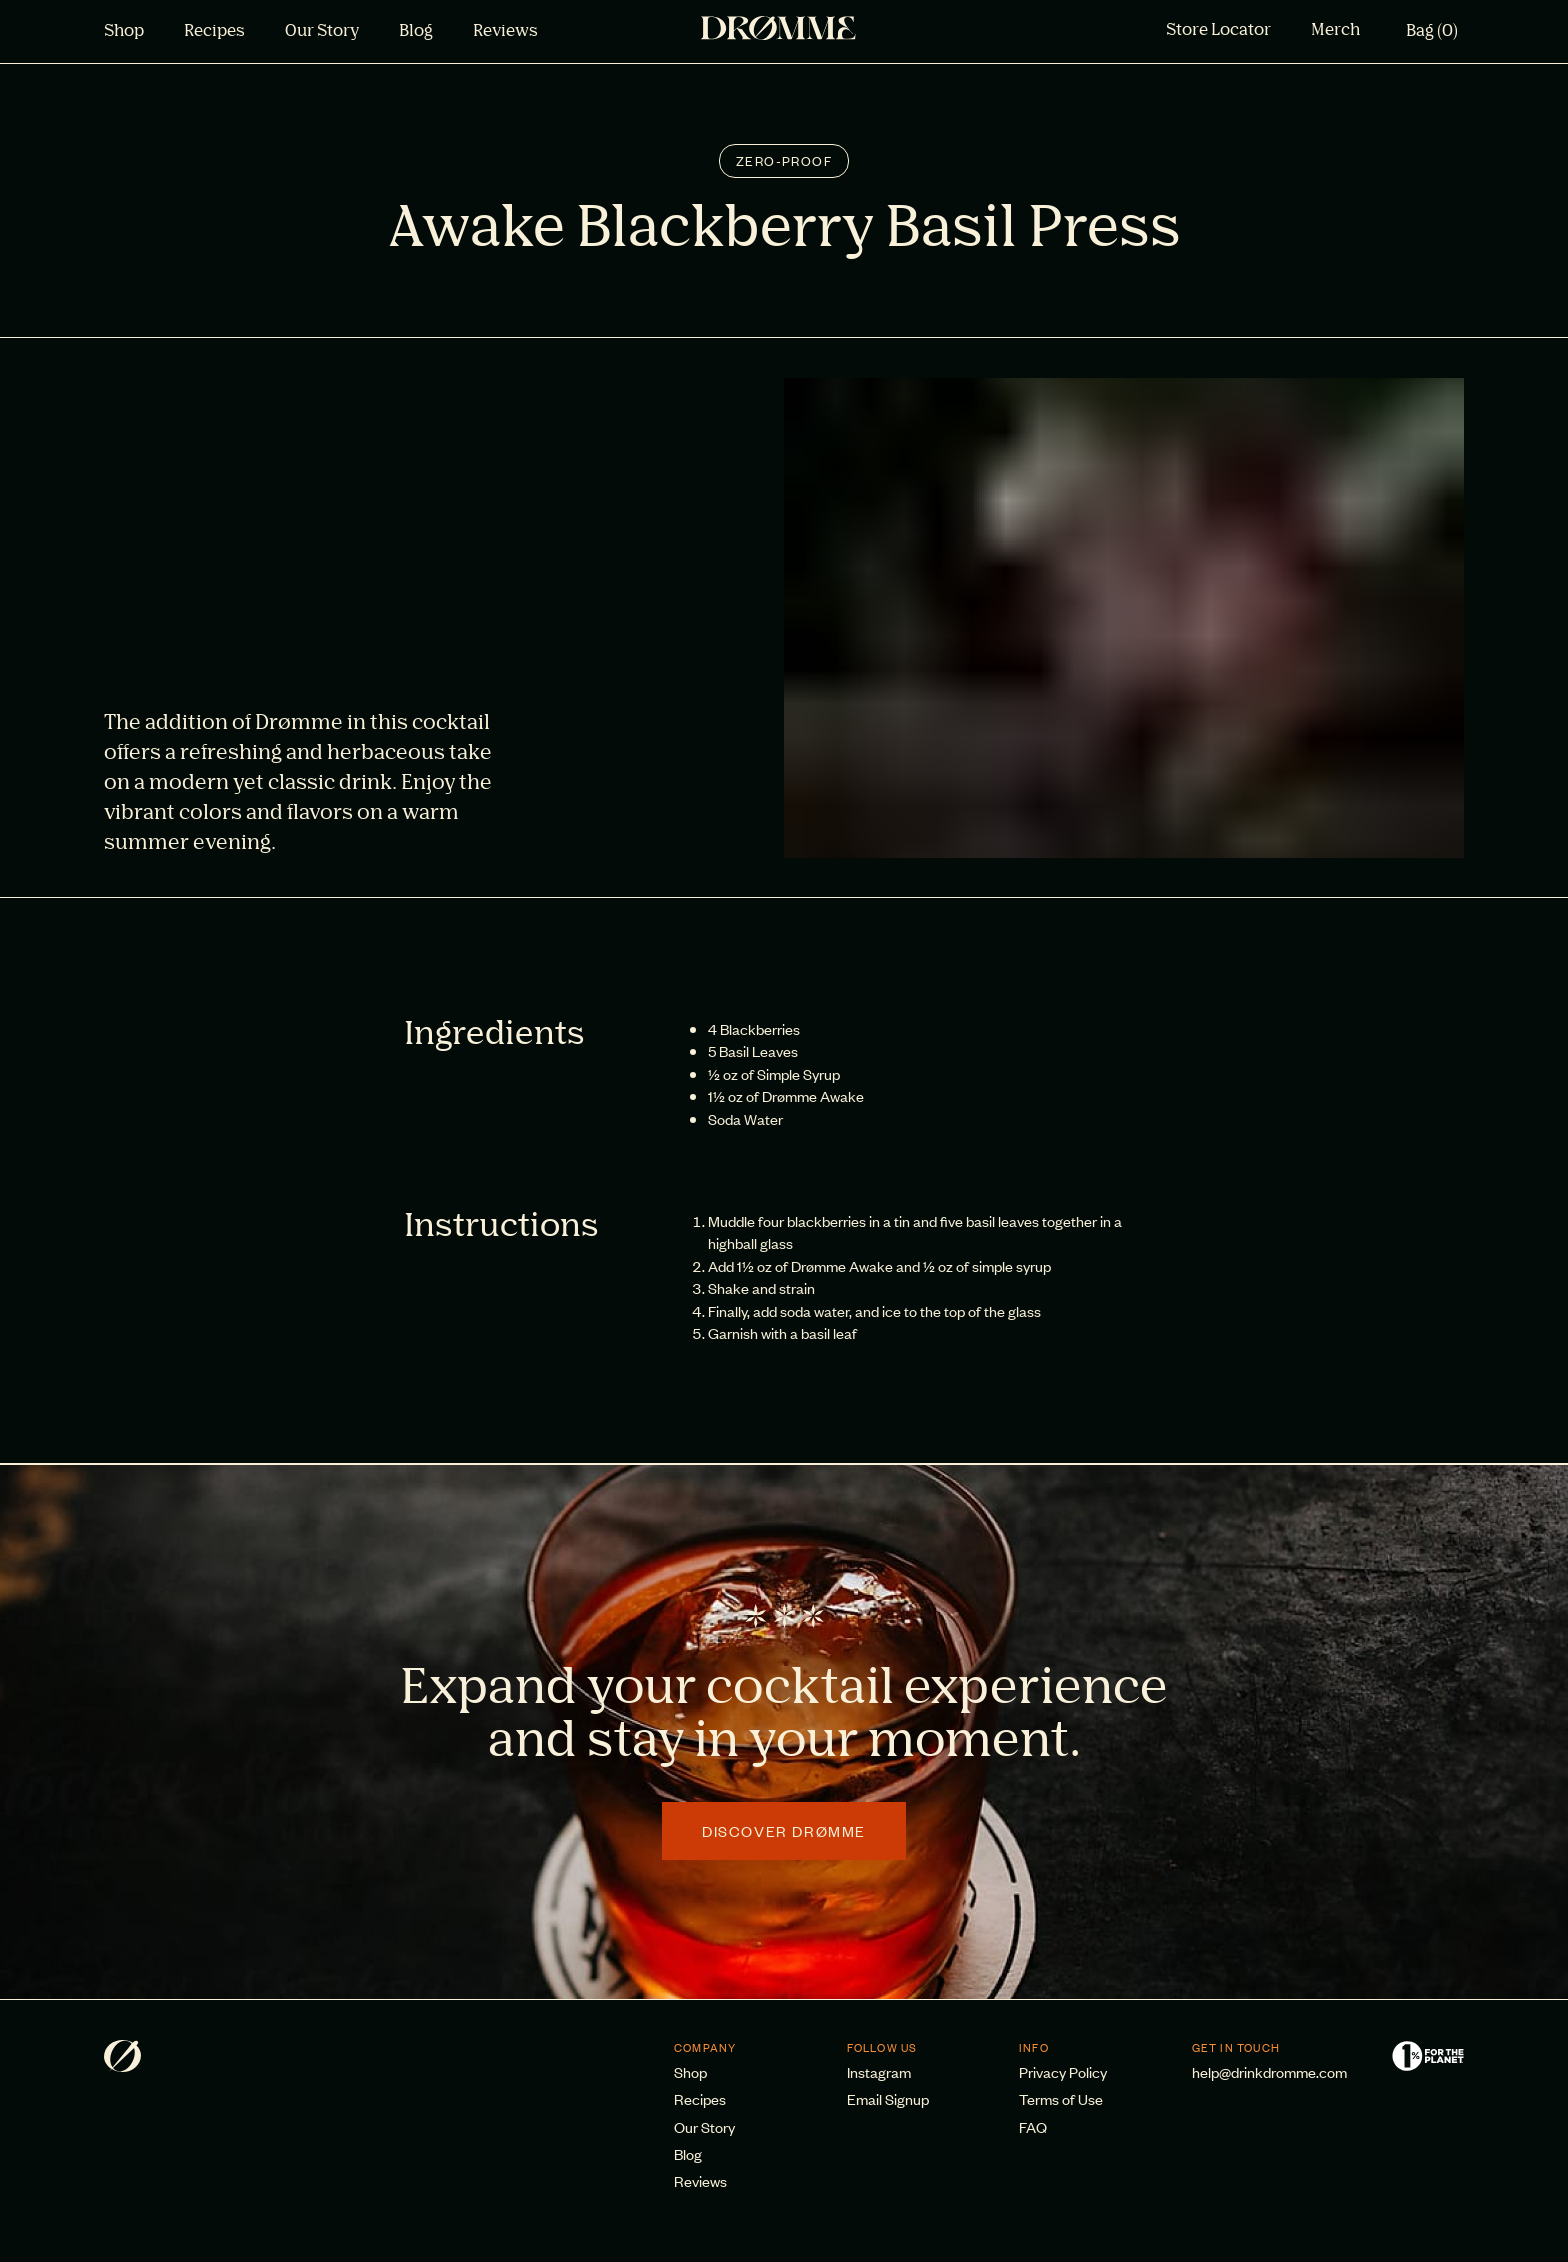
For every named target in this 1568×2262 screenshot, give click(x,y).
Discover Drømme (784, 1830)
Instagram (879, 2071)
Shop (124, 32)
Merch (1335, 31)
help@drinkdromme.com (1269, 2071)
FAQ (1033, 2126)
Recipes (214, 32)
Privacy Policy (1063, 2071)
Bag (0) (1432, 32)
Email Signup (888, 2098)
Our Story (322, 32)
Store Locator (1218, 31)
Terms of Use (1061, 2098)
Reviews (505, 32)
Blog (416, 32)
